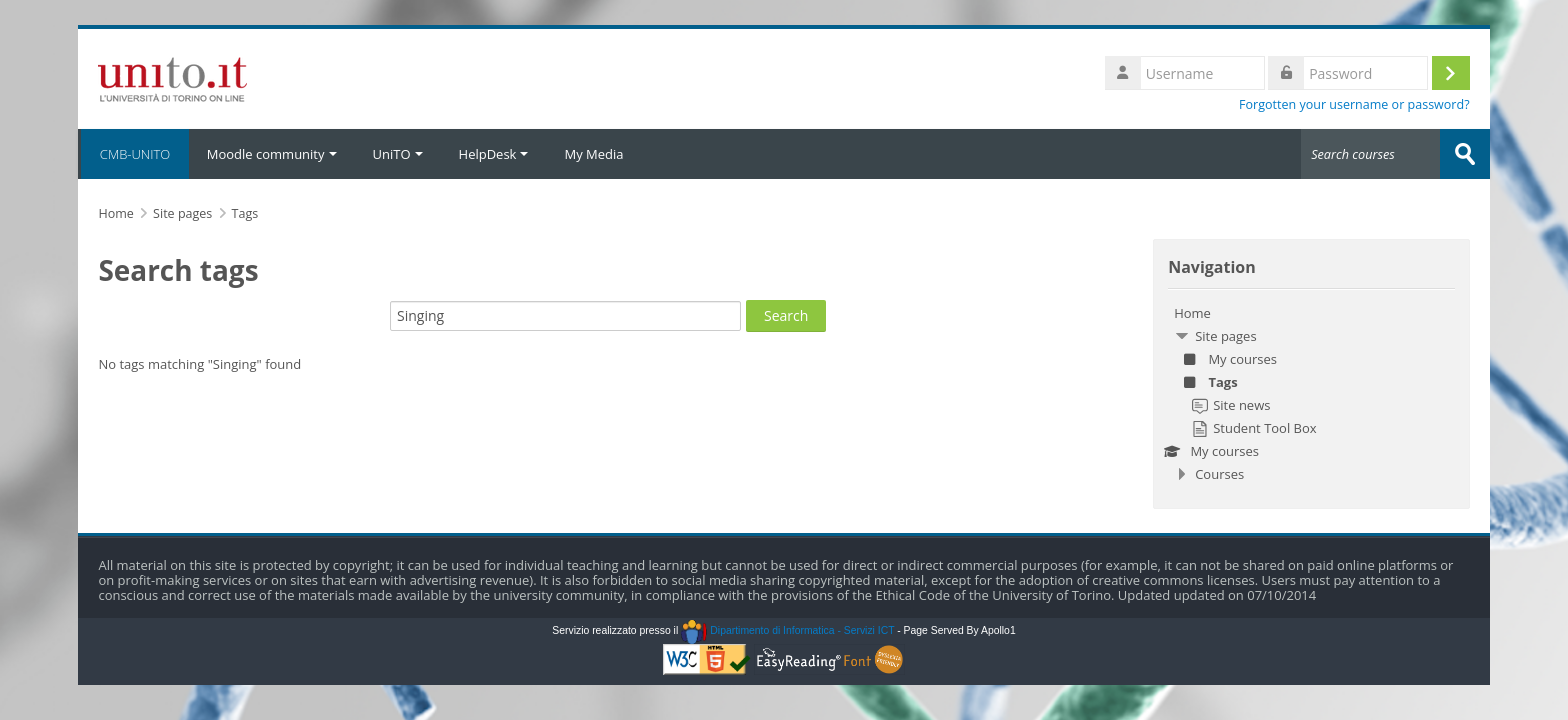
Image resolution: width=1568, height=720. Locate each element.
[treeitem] (1311, 393)
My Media (593, 154)
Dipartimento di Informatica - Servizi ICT (787, 630)
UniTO (398, 154)
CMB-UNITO (133, 154)
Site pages (182, 213)
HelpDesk (494, 154)
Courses (1219, 474)
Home (1192, 313)
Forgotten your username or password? (1354, 104)
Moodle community (272, 154)
